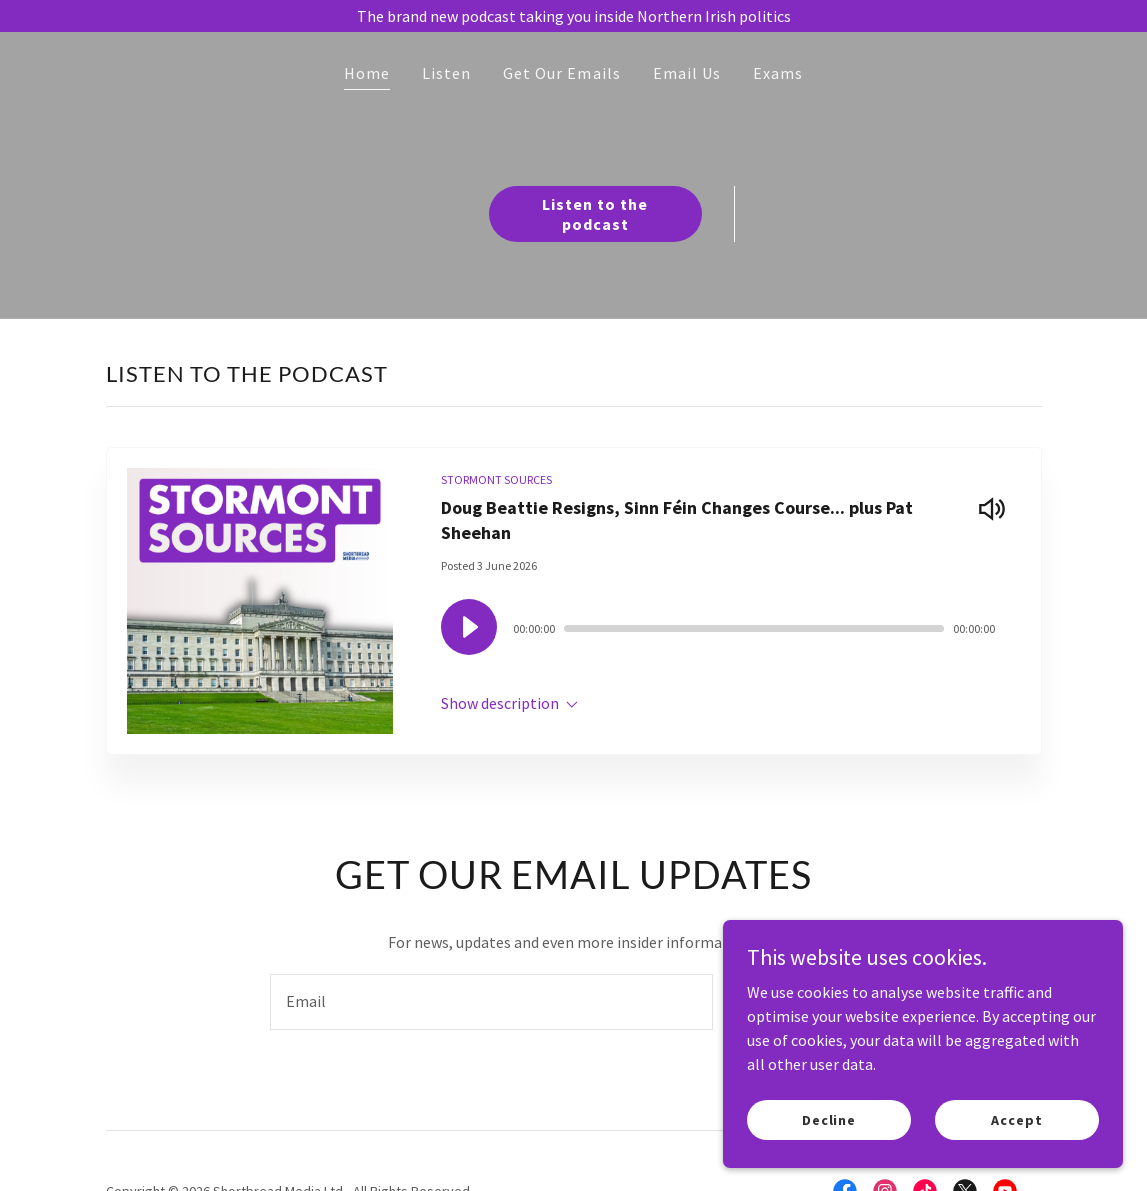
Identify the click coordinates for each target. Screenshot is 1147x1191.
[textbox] (492, 1002)
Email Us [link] (687, 73)
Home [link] (367, 73)
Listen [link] (446, 73)
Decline (829, 1119)
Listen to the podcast (595, 214)
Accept (1016, 1119)
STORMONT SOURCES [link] (496, 479)
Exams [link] (778, 73)
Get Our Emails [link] (561, 73)
